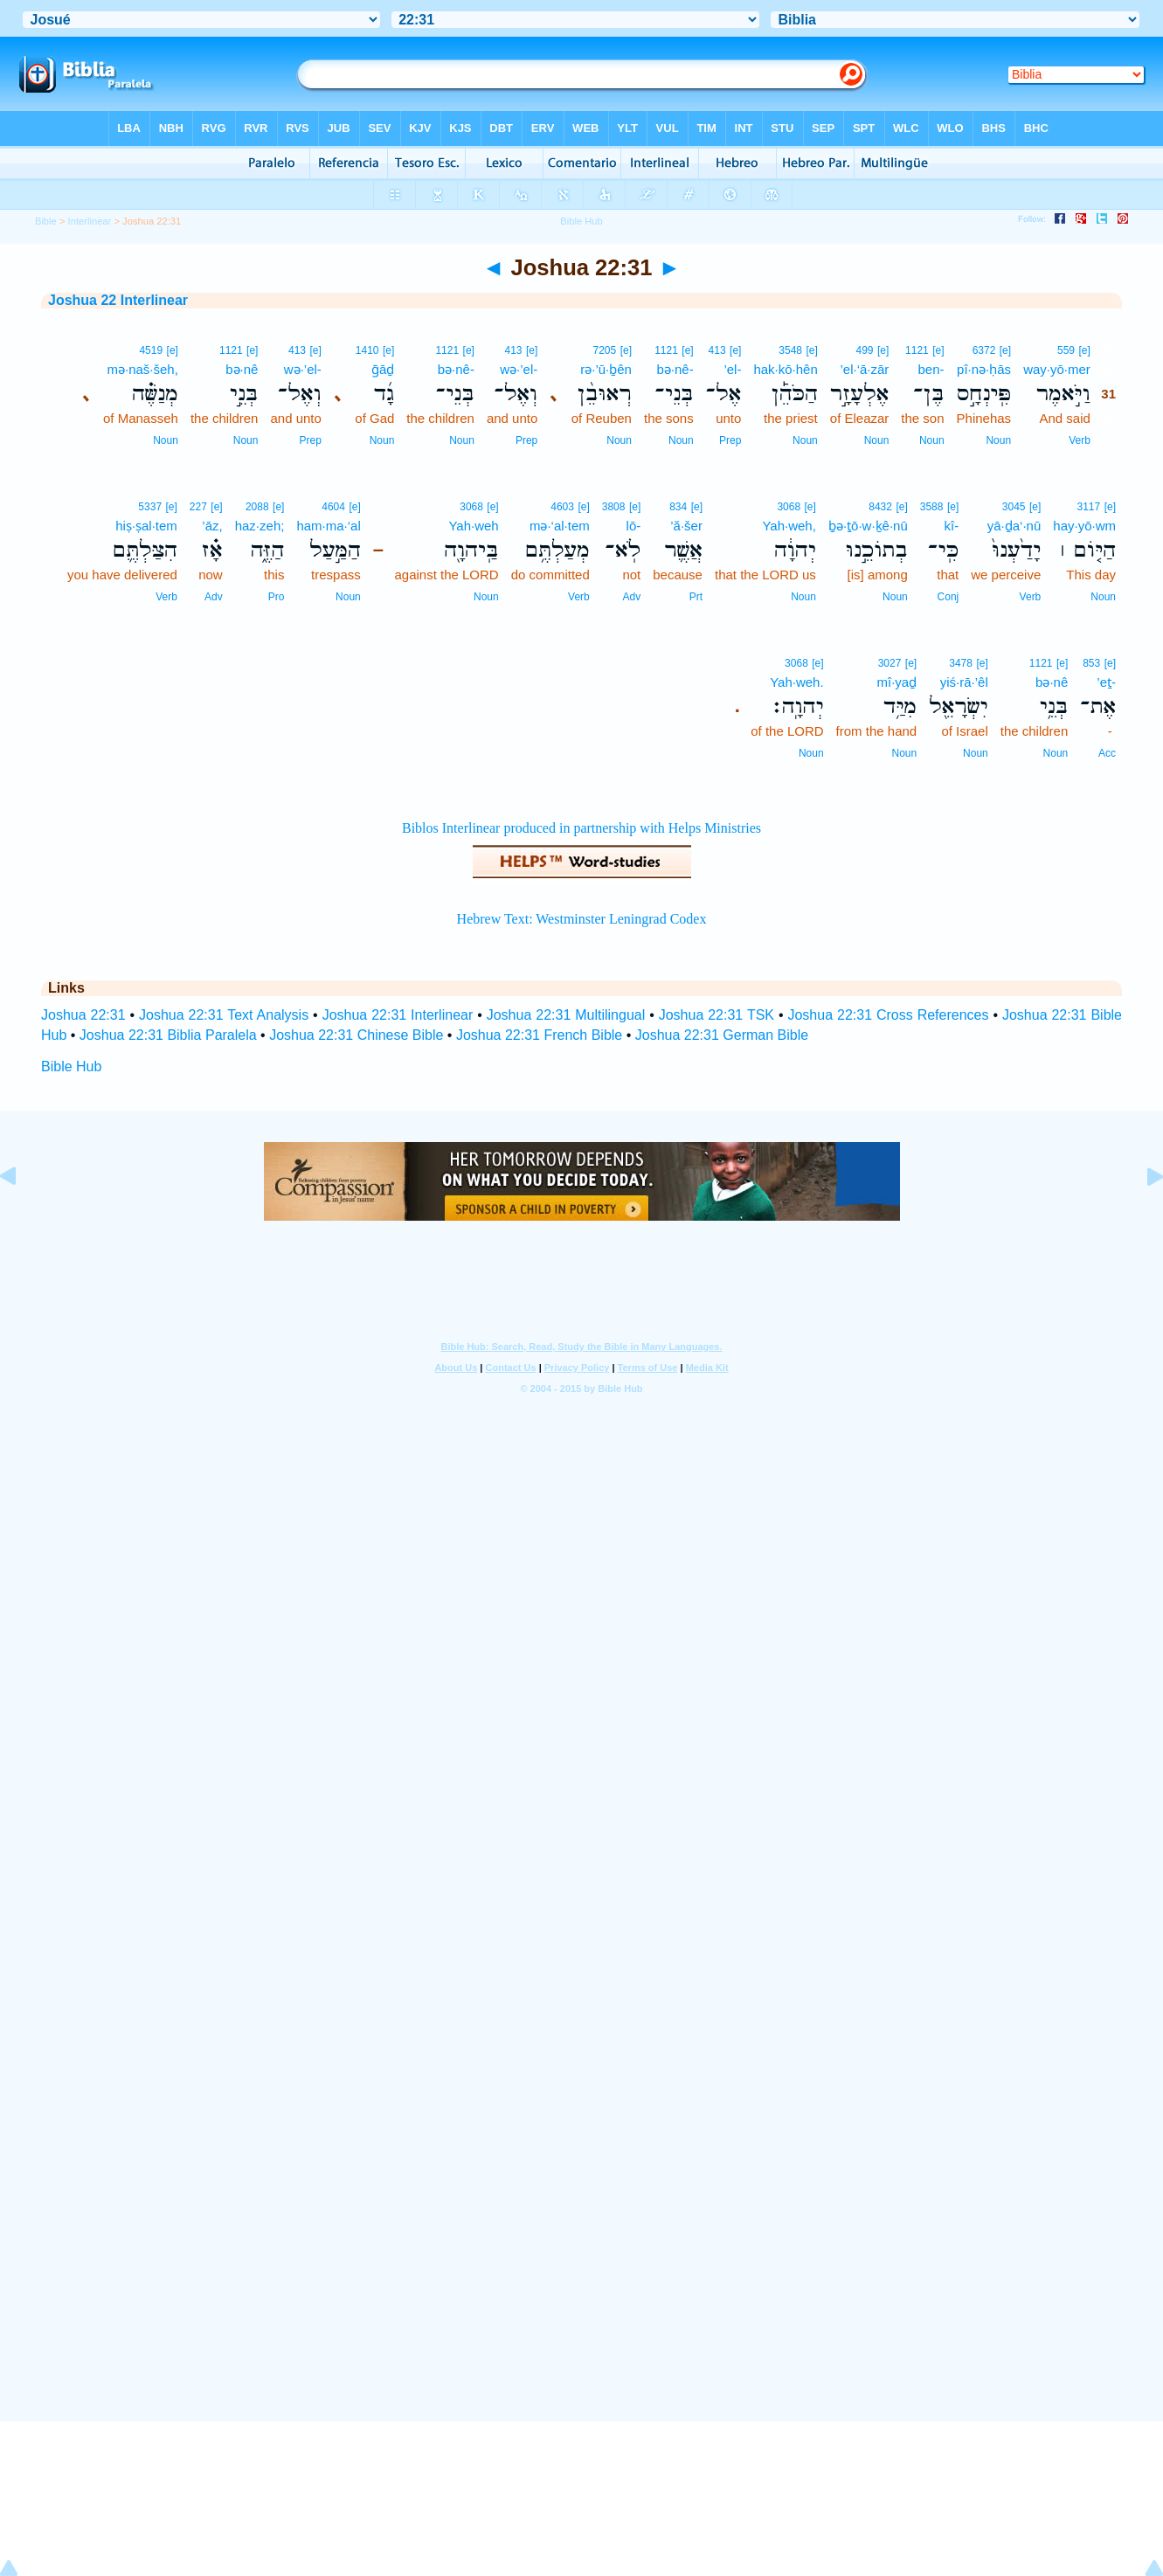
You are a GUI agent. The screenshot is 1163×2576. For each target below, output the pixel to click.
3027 (890, 663)
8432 (880, 507)
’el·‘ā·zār (864, 369)
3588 (932, 507)
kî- (952, 525)
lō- (633, 525)
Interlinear (90, 221)
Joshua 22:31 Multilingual (566, 1015)
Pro (276, 597)
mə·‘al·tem (560, 525)
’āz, (212, 525)
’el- (732, 369)
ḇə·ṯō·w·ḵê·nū (868, 525)
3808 (614, 507)
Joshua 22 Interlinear (118, 300)
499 (865, 350)
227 (198, 507)
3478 (961, 663)
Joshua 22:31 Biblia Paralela (168, 1035)
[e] (1084, 350)
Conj (948, 597)
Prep (730, 440)
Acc (1107, 753)
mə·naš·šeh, (142, 369)
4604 (333, 507)
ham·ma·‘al (328, 525)
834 (678, 507)
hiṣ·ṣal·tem (146, 525)
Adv (632, 597)
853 (1091, 663)
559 (1066, 350)
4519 (151, 350)
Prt (696, 597)
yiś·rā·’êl (964, 682)
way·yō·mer (1056, 369)
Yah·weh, (788, 525)
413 (717, 350)
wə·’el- (518, 369)
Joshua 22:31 (83, 1015)
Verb (1079, 440)
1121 (917, 350)
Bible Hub (71, 1066)
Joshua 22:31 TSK (716, 1015)
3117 (1089, 507)
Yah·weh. (796, 682)
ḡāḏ (382, 369)
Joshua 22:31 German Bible (721, 1035)
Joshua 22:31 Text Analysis (223, 1015)
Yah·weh (473, 525)
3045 (1014, 507)
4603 (562, 507)
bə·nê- (674, 369)
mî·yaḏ (896, 682)
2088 (257, 507)
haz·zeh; (260, 525)
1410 (367, 350)
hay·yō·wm (1084, 525)
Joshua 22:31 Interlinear (398, 1015)
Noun (998, 440)
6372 (984, 350)
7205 (604, 350)
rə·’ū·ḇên (606, 369)
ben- (931, 369)
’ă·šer (686, 525)
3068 (788, 507)
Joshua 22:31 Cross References (887, 1015)
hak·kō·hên (785, 369)
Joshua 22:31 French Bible (539, 1035)
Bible (46, 221)
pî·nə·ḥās (984, 369)
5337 (150, 507)
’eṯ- (1106, 682)
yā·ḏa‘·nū (1014, 525)
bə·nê (241, 369)
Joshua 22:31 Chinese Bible (356, 1035)
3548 (790, 350)
